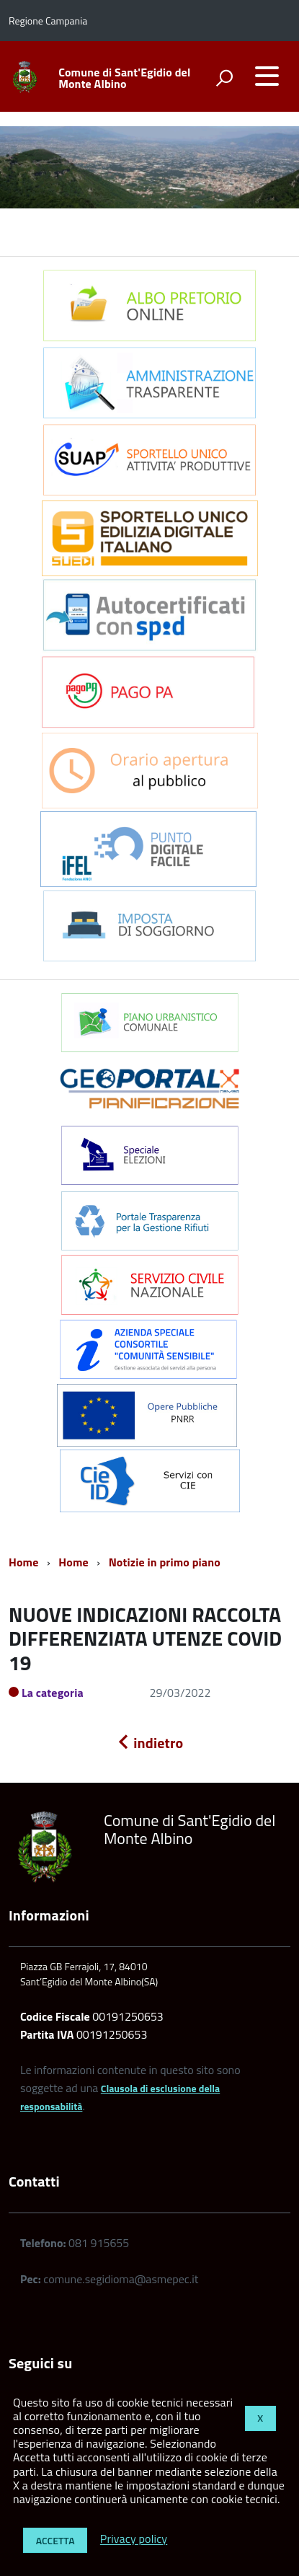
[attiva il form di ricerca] (224, 77)
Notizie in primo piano (164, 1562)
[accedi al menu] (266, 75)
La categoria (53, 1692)
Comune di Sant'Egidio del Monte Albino (124, 77)
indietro (150, 1743)
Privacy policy (133, 2539)
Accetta (55, 2540)
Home (23, 1562)
